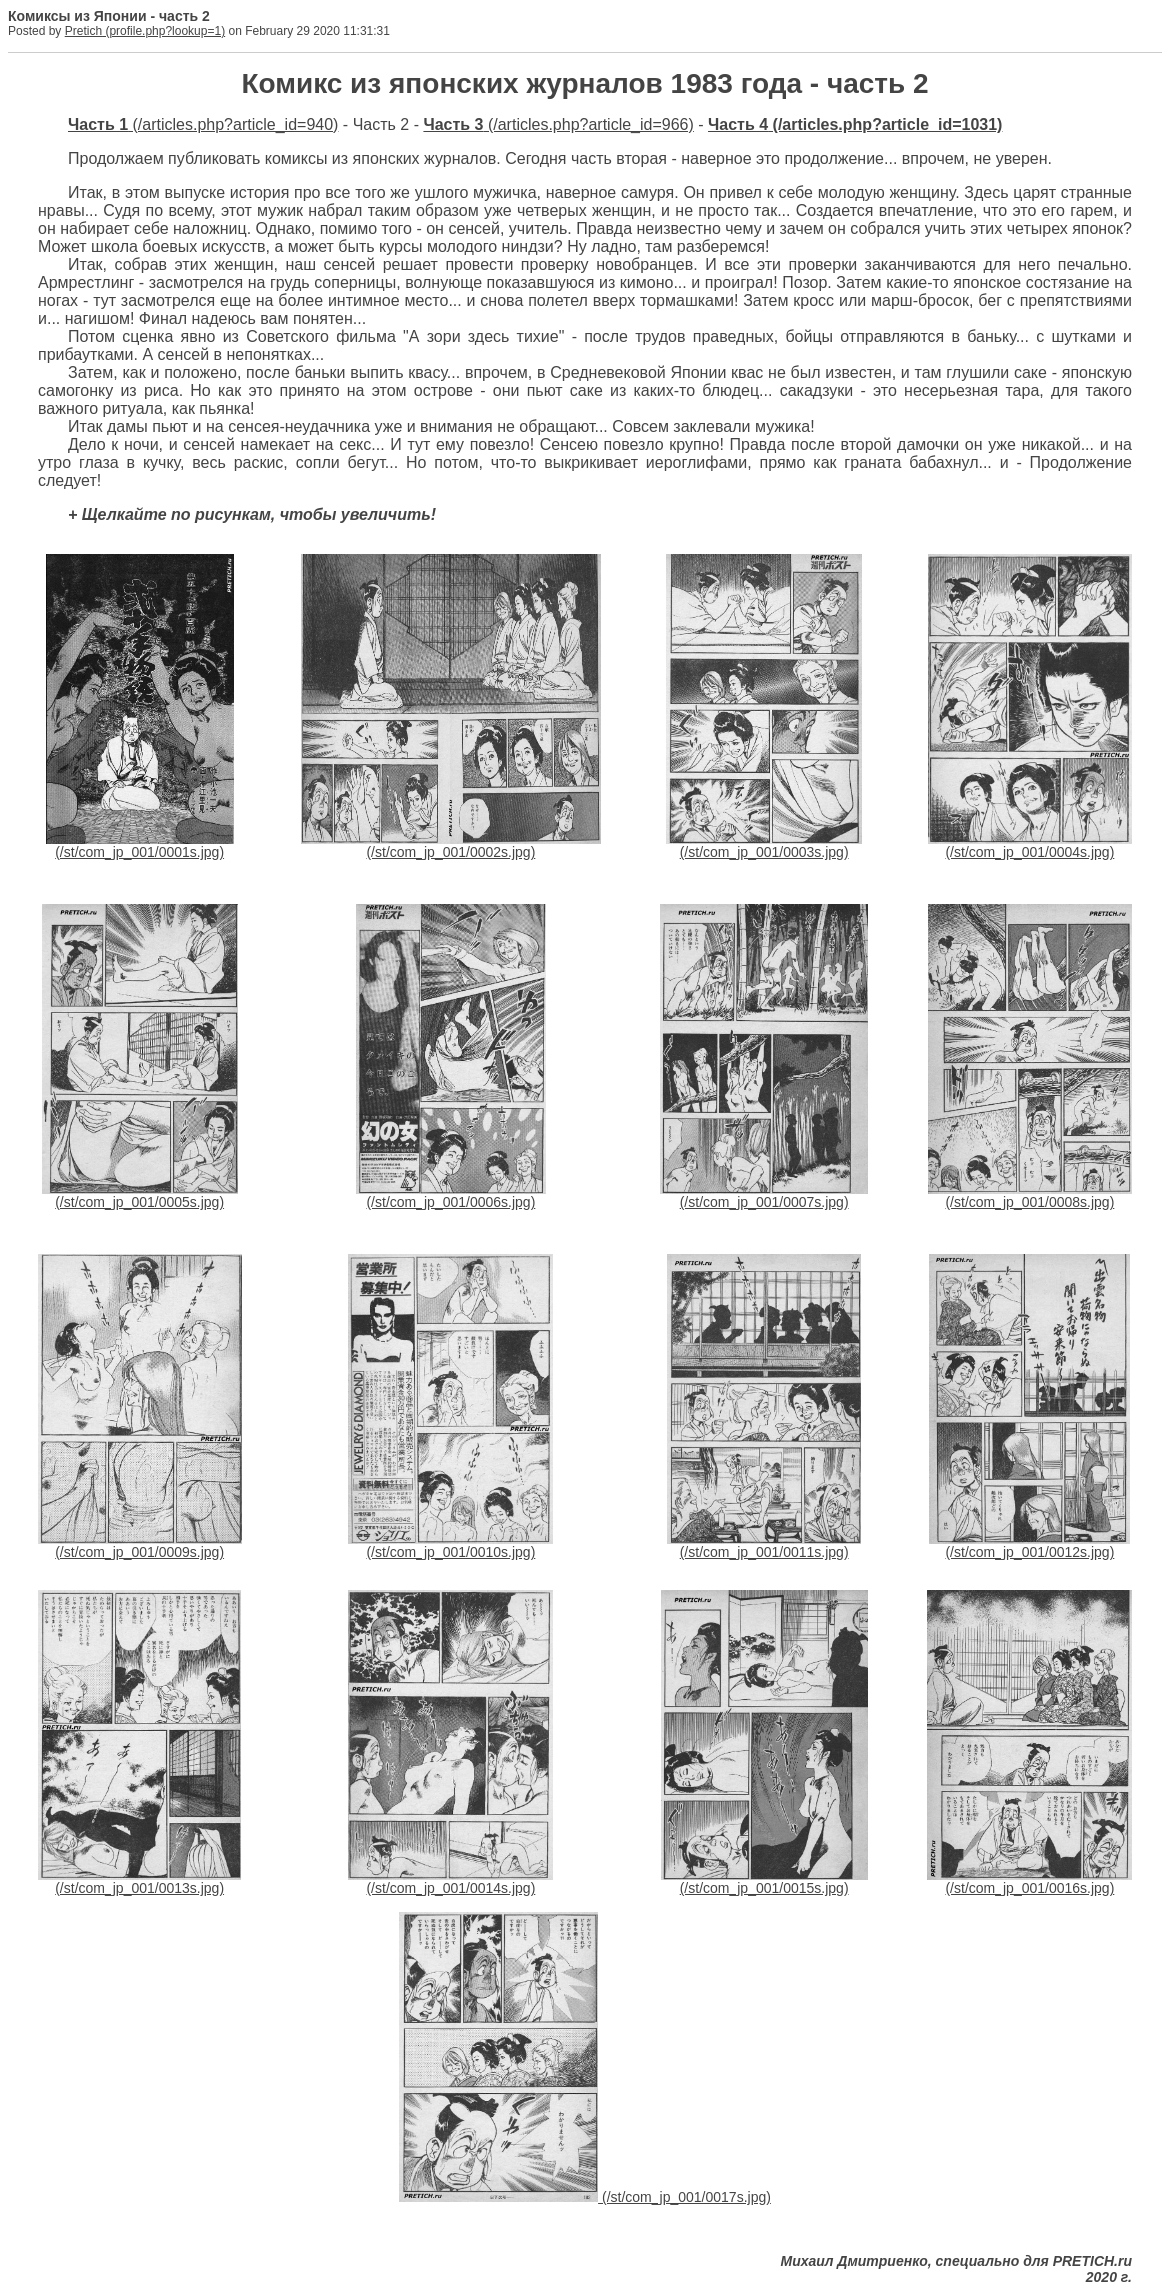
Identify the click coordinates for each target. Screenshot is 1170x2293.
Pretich (83, 31)
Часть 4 (738, 124)
